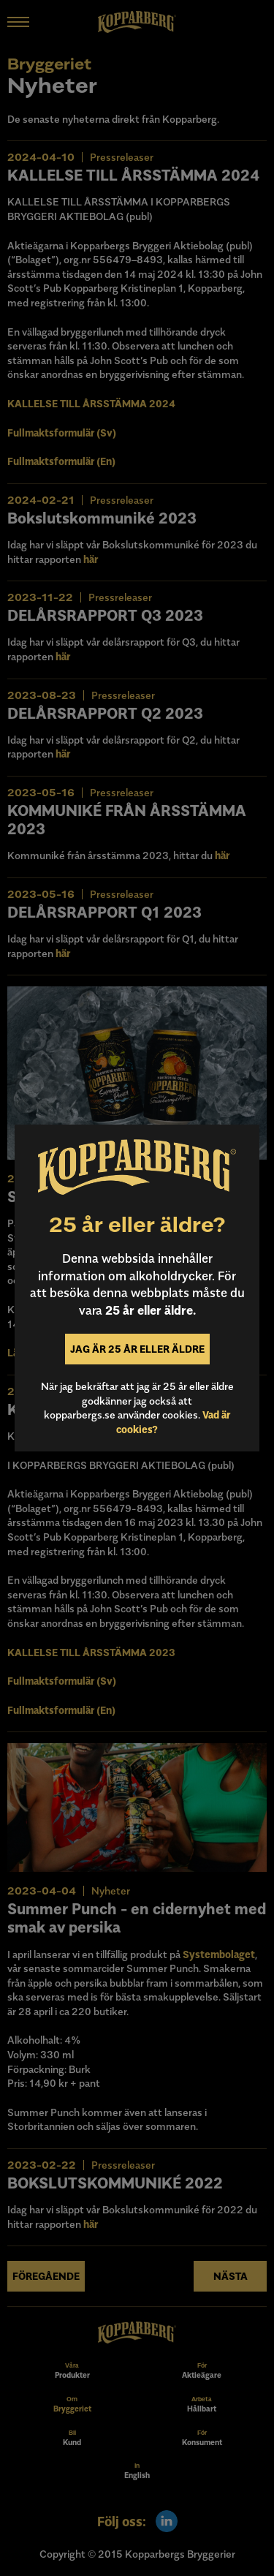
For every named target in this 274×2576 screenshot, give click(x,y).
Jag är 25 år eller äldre (137, 1348)
